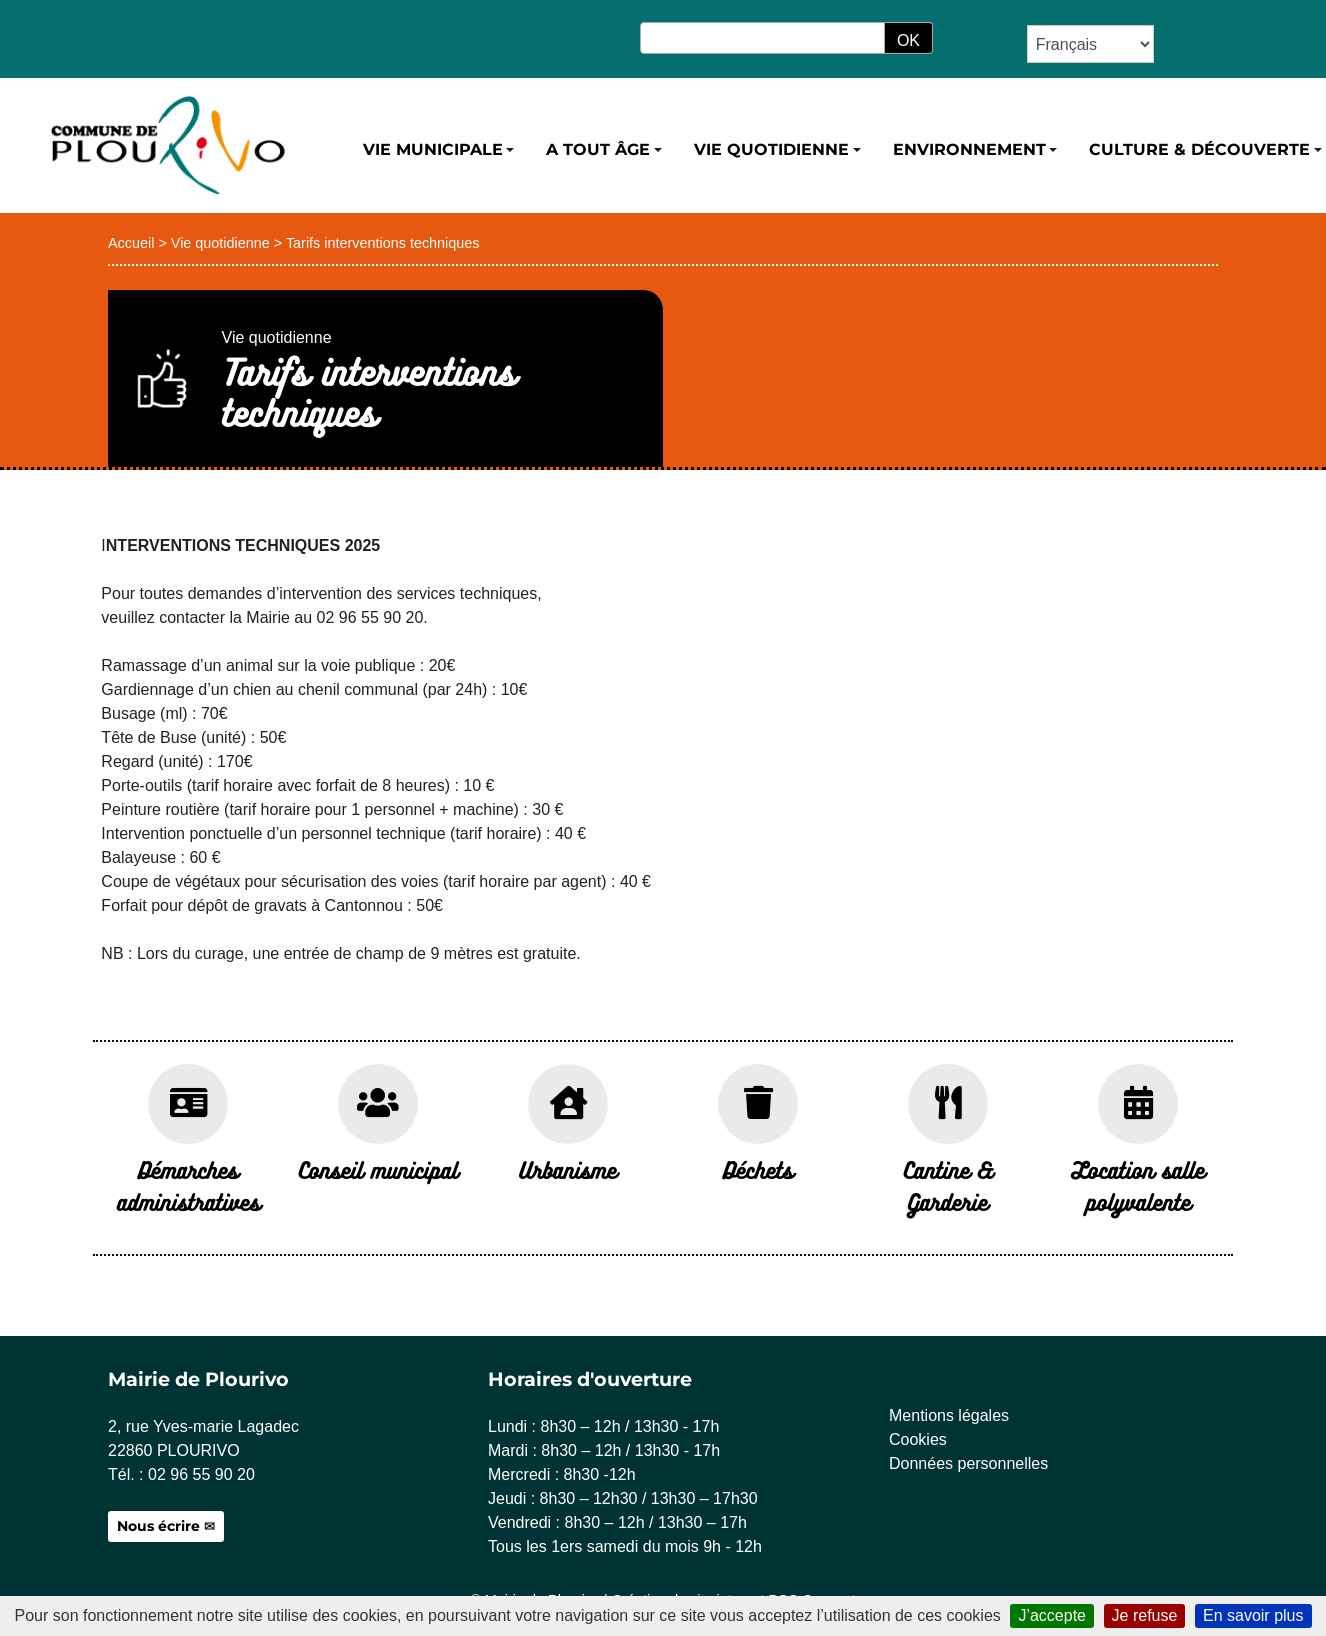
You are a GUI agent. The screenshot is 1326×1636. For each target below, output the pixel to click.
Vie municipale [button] (433, 149)
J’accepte (1052, 1615)
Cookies (918, 1439)
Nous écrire (158, 1526)
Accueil (131, 243)
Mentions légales (949, 1415)
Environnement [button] (969, 149)
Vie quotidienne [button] (771, 149)
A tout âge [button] (598, 149)
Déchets (758, 1169)
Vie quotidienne (220, 243)
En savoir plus (1253, 1615)
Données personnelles (968, 1463)
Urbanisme (568, 1169)
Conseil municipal (378, 1169)
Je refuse (1145, 1615)
